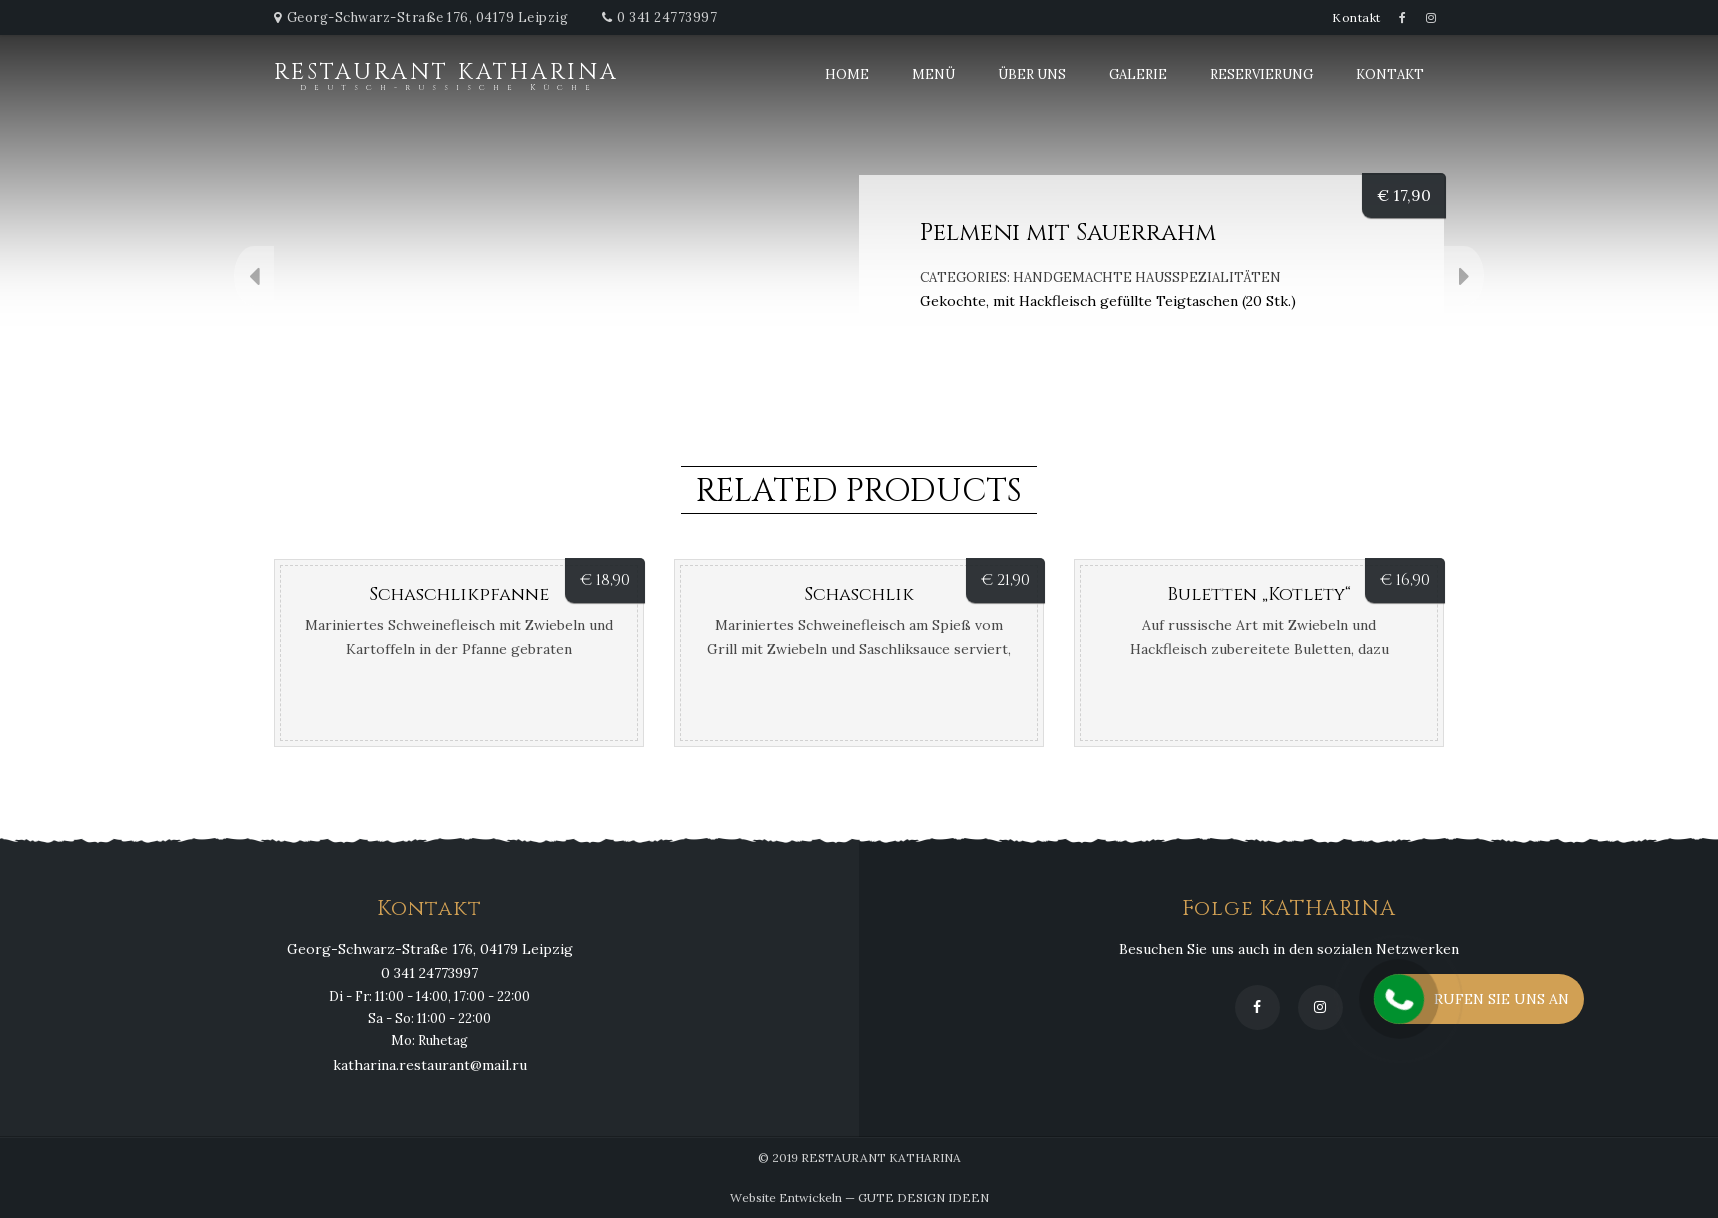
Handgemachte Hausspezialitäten (1147, 277)
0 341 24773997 (667, 17)
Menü (933, 74)
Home (847, 74)
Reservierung (1261, 74)
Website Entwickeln (786, 1197)
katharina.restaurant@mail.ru (430, 1065)
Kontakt (1356, 17)
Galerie (1138, 74)
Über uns (1032, 74)
